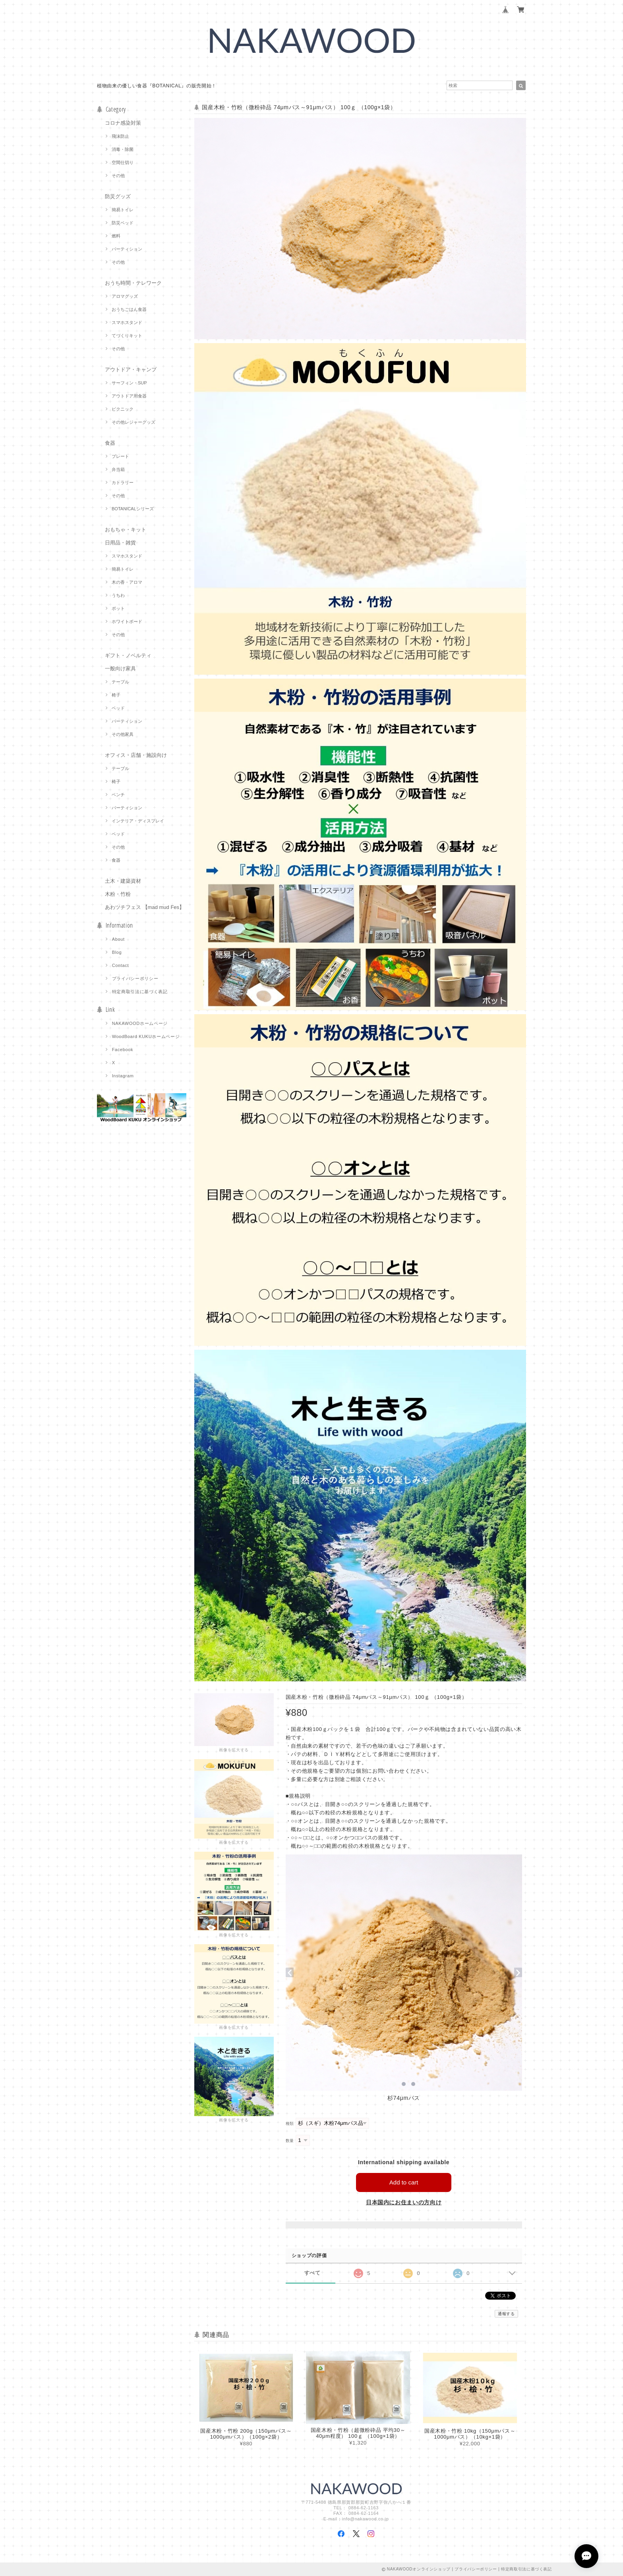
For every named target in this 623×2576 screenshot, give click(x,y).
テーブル (120, 681)
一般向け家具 (120, 668)
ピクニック (123, 409)
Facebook (123, 1049)
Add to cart (403, 2182)
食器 (110, 443)
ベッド (118, 708)
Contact (120, 965)
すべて (312, 2272)
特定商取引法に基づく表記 (140, 991)
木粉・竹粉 (118, 894)
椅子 (116, 695)
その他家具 (123, 734)
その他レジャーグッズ (133, 422)
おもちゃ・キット (125, 530)
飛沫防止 (120, 136)
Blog (117, 952)
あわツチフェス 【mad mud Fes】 (144, 907)
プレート (120, 456)
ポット (118, 608)
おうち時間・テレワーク (133, 283)
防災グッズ (118, 196)
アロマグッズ (125, 296)
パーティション (127, 249)
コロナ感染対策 (123, 123)
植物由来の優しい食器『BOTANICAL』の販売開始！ (157, 86)
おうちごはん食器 (129, 309)
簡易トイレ (123, 209)
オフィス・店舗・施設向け (136, 755)
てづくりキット (127, 335)
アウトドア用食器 (129, 396)
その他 (118, 175)
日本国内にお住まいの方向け (404, 2202)
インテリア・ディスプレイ (138, 820)
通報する (506, 2314)
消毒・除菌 (123, 149)
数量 (290, 2140)
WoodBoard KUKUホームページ (146, 1036)
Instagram (123, 1075)
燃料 (116, 235)
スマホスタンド (127, 322)
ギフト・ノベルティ (128, 655)
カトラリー (123, 482)
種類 (290, 2123)
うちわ (118, 595)
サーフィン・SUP (129, 382)
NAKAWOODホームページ (140, 1023)
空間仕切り (123, 162)
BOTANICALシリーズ (133, 508)
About (118, 939)
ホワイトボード (127, 621)
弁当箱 (118, 469)
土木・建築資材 (123, 881)
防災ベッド (123, 222)
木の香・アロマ (127, 582)
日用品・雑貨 (120, 543)
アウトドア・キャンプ (131, 369)
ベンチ (118, 794)
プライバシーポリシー (135, 978)
